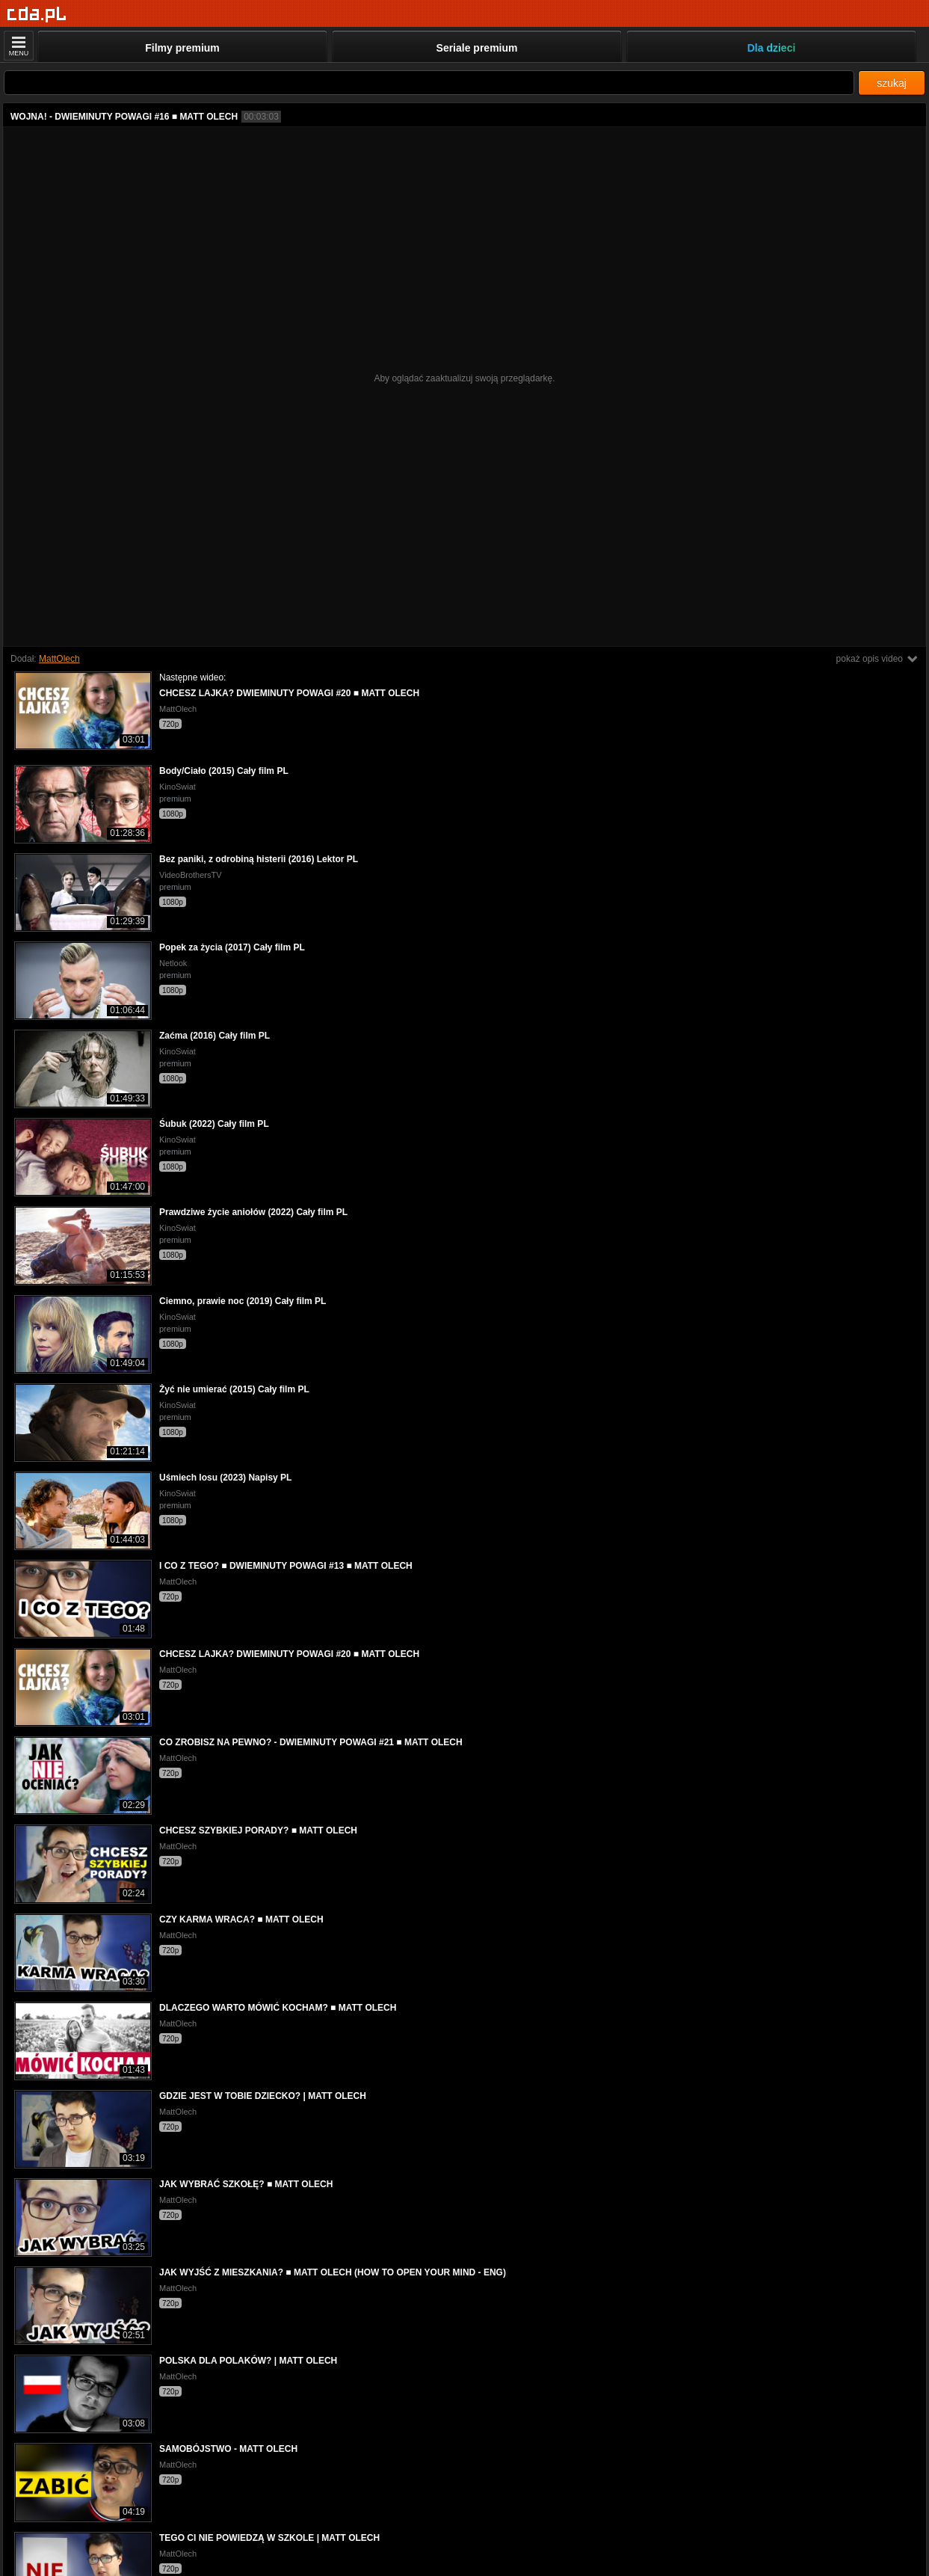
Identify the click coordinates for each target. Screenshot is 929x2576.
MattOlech (59, 659)
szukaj (892, 83)
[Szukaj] (429, 82)
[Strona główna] (37, 14)
